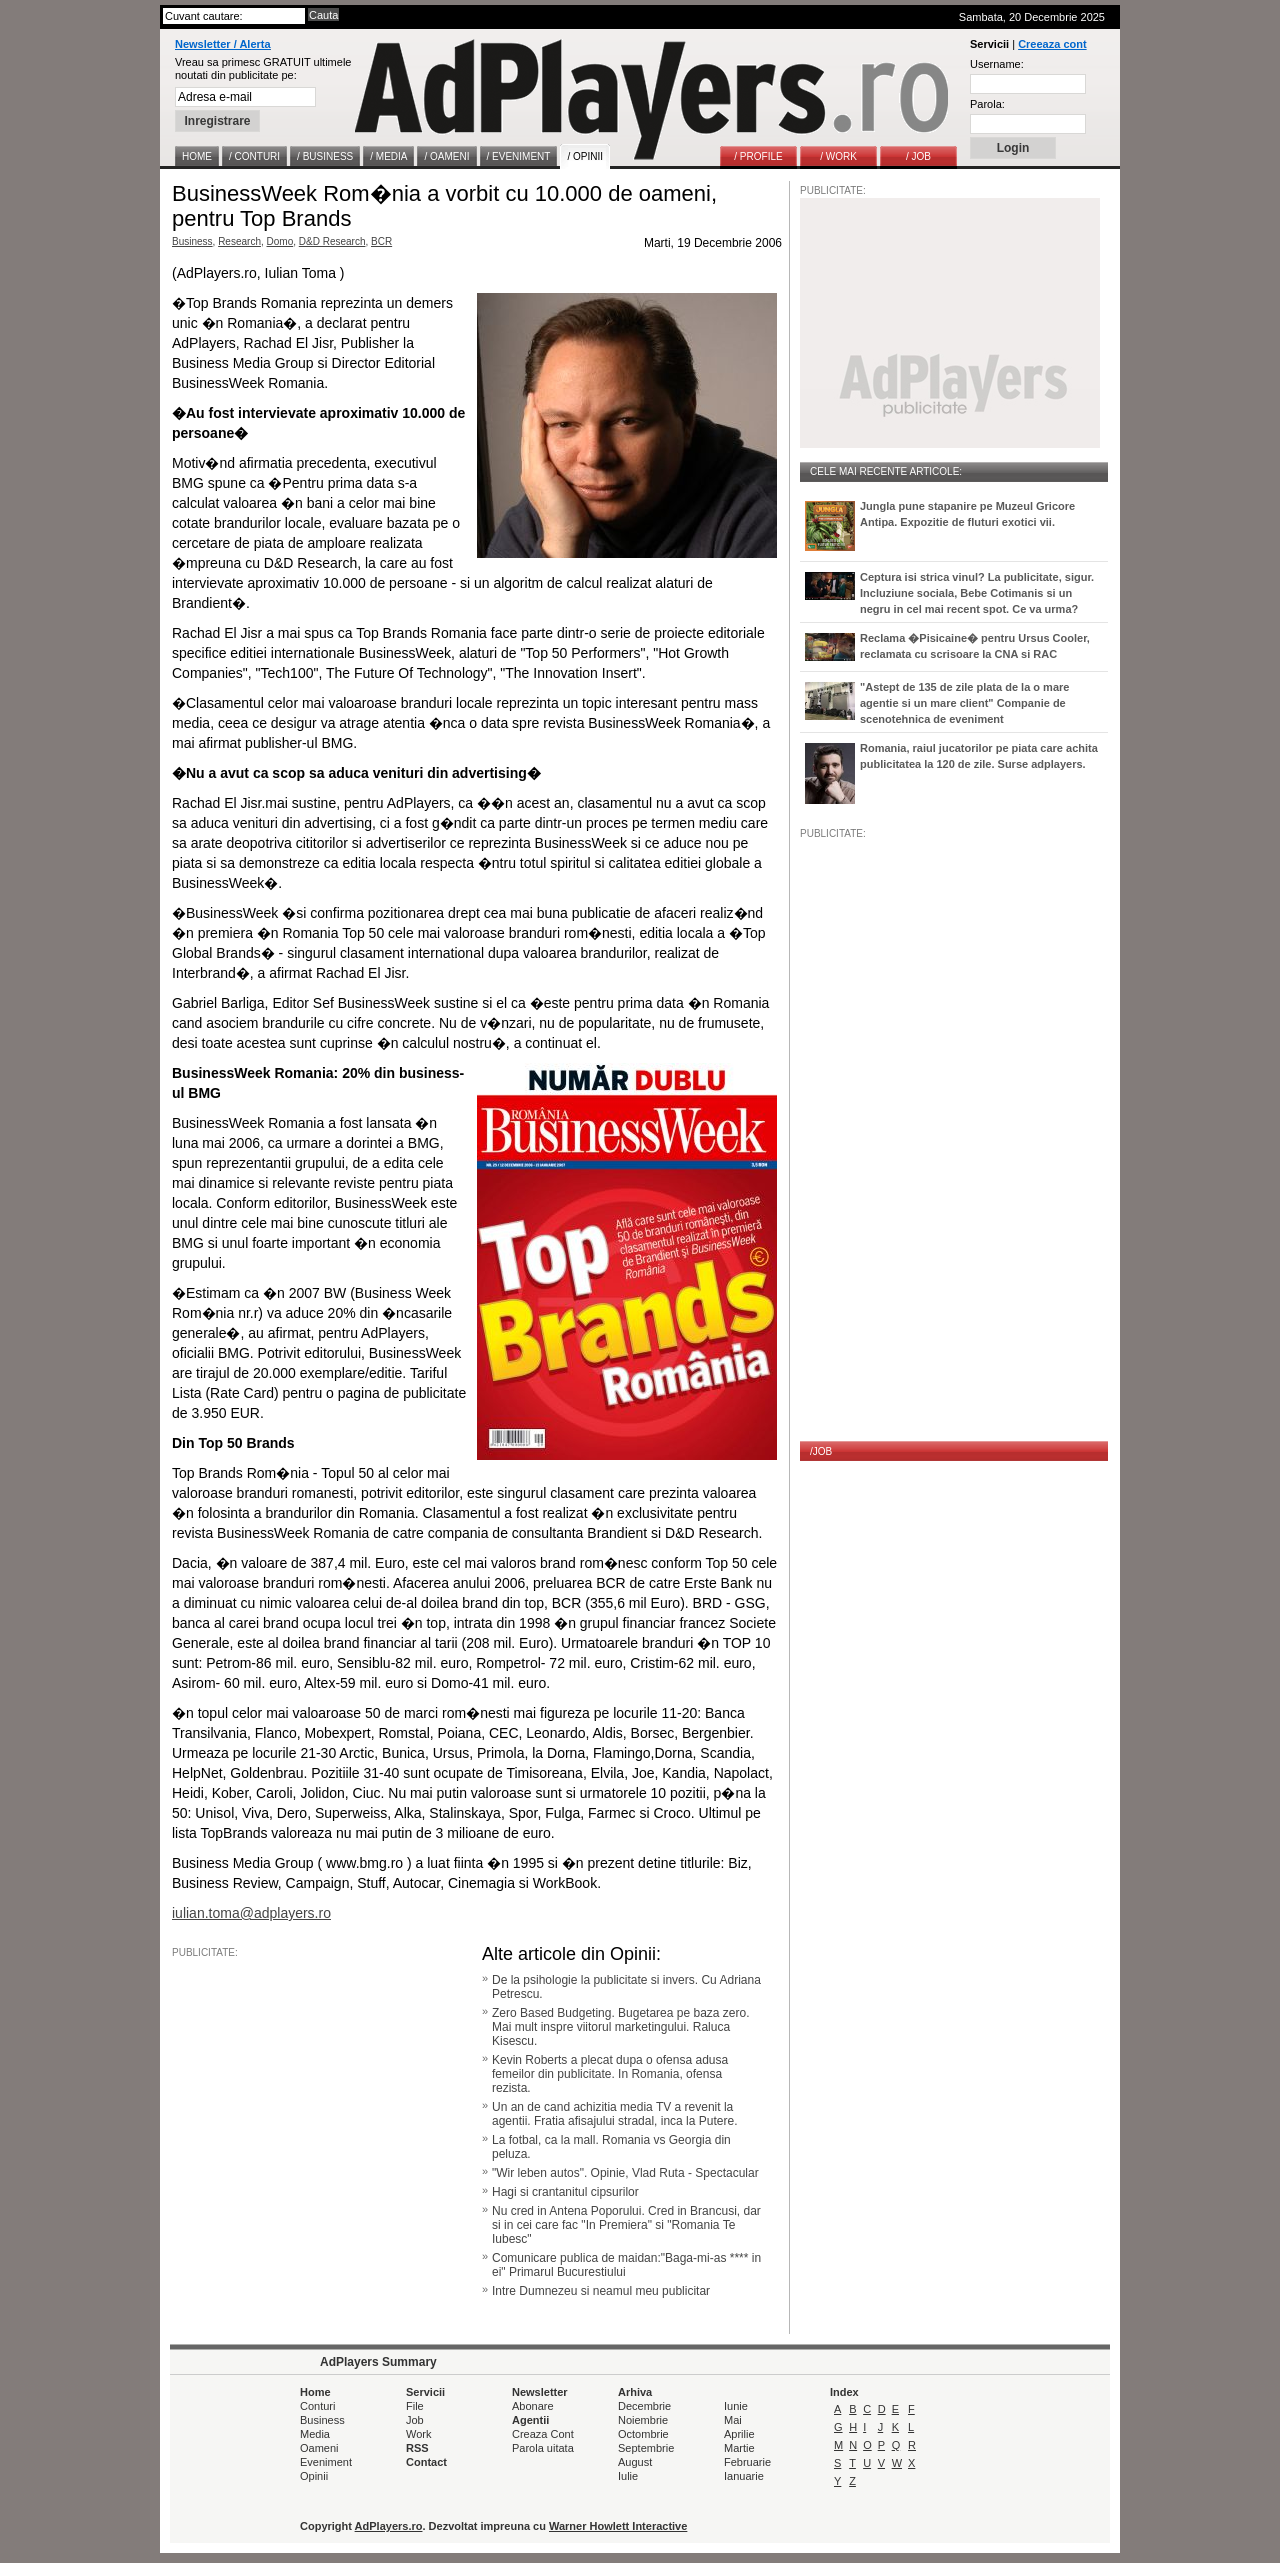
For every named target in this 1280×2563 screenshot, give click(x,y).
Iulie (628, 2476)
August (635, 2462)
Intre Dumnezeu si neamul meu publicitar (601, 2291)
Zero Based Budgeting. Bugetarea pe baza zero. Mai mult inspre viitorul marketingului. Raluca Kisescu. (621, 2027)
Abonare (533, 2406)
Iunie (736, 2406)
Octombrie (643, 2434)
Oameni (319, 2448)
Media (315, 2434)
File (415, 2406)
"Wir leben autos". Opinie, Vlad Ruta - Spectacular (625, 2173)
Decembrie (644, 2406)
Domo (280, 241)
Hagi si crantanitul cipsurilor (565, 2192)
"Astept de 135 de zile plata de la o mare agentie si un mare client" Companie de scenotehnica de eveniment (964, 703)
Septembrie (646, 2448)
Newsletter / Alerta (223, 44)
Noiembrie (643, 2420)
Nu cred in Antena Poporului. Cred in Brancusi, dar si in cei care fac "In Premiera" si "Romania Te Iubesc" (626, 2225)
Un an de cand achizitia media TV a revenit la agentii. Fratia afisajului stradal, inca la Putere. (614, 2114)
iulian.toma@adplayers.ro (251, 1913)
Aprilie (739, 2434)
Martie (739, 2448)
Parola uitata (543, 2448)
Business (192, 241)
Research (239, 241)
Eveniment (326, 2462)
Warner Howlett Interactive (618, 2526)
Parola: (987, 104)
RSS (417, 2448)
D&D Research (332, 241)
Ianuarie (744, 2476)
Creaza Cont (543, 2434)
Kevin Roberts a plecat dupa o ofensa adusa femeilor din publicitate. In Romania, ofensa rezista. (610, 2074)
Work (418, 2434)
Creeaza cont (1052, 44)
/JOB (821, 1451)
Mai (733, 2420)
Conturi (317, 2406)
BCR (381, 241)
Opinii (314, 2476)
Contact (426, 2462)
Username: (997, 64)
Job (415, 2420)
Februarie (747, 2462)
